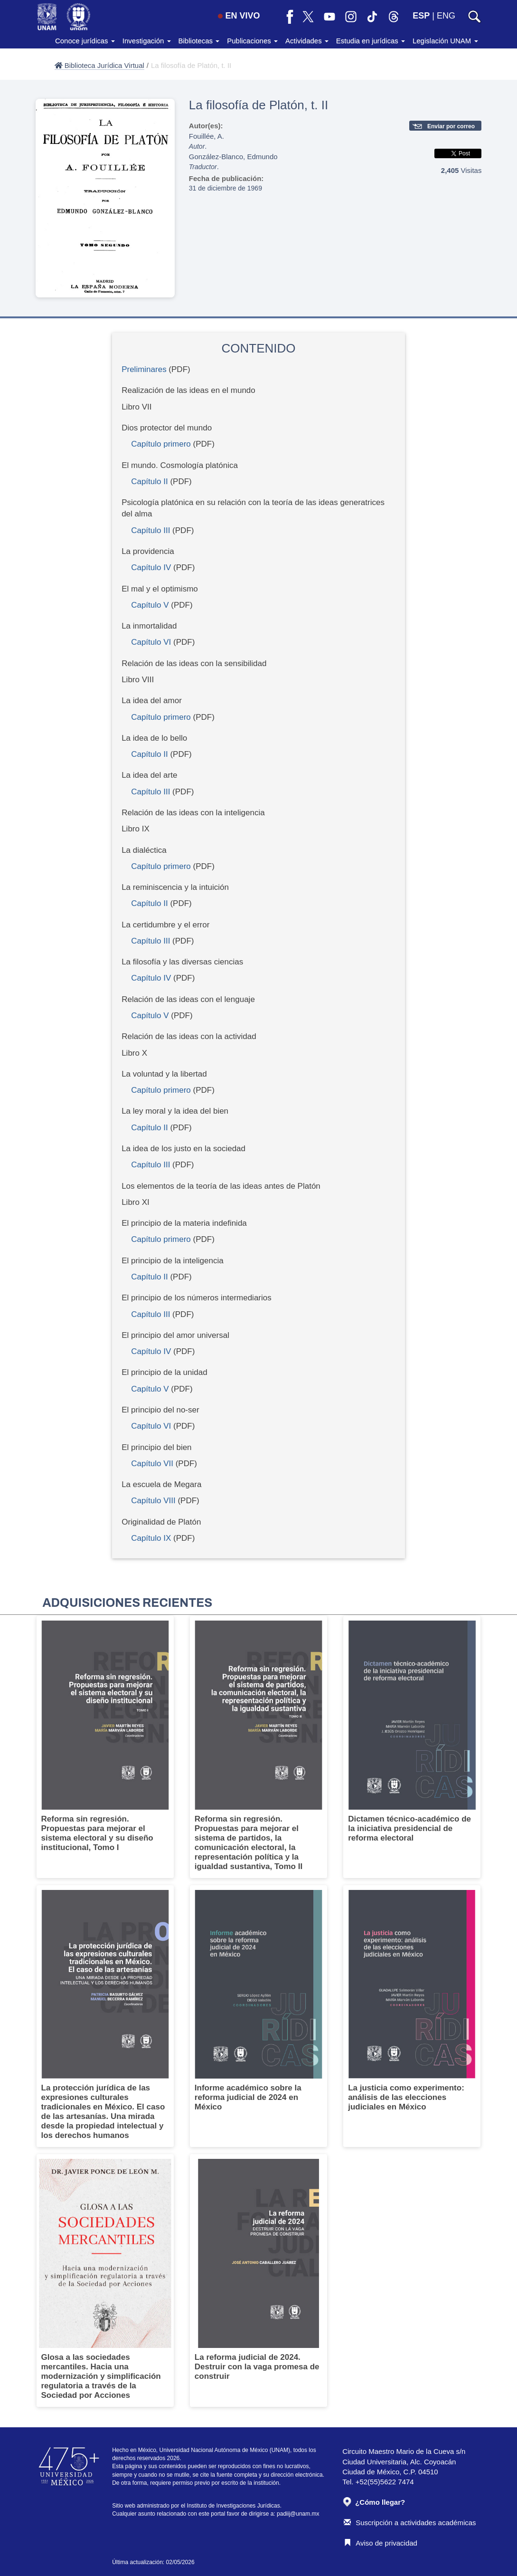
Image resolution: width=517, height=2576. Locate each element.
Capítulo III (150, 530)
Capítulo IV (151, 567)
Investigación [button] (146, 41)
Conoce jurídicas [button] (85, 41)
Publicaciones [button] (252, 41)
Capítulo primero (161, 443)
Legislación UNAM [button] (445, 41)
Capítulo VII (152, 1463)
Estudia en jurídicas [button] (370, 41)
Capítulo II (149, 481)
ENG (446, 15)
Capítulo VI (151, 642)
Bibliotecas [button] (199, 41)
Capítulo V (150, 605)
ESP (421, 15)
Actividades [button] (307, 41)
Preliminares (144, 369)
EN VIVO (239, 15)
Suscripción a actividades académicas (410, 2523)
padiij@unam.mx (298, 2513)
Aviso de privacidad (380, 2543)
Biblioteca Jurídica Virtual (99, 65)
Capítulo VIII (153, 1500)
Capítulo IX (151, 1538)
